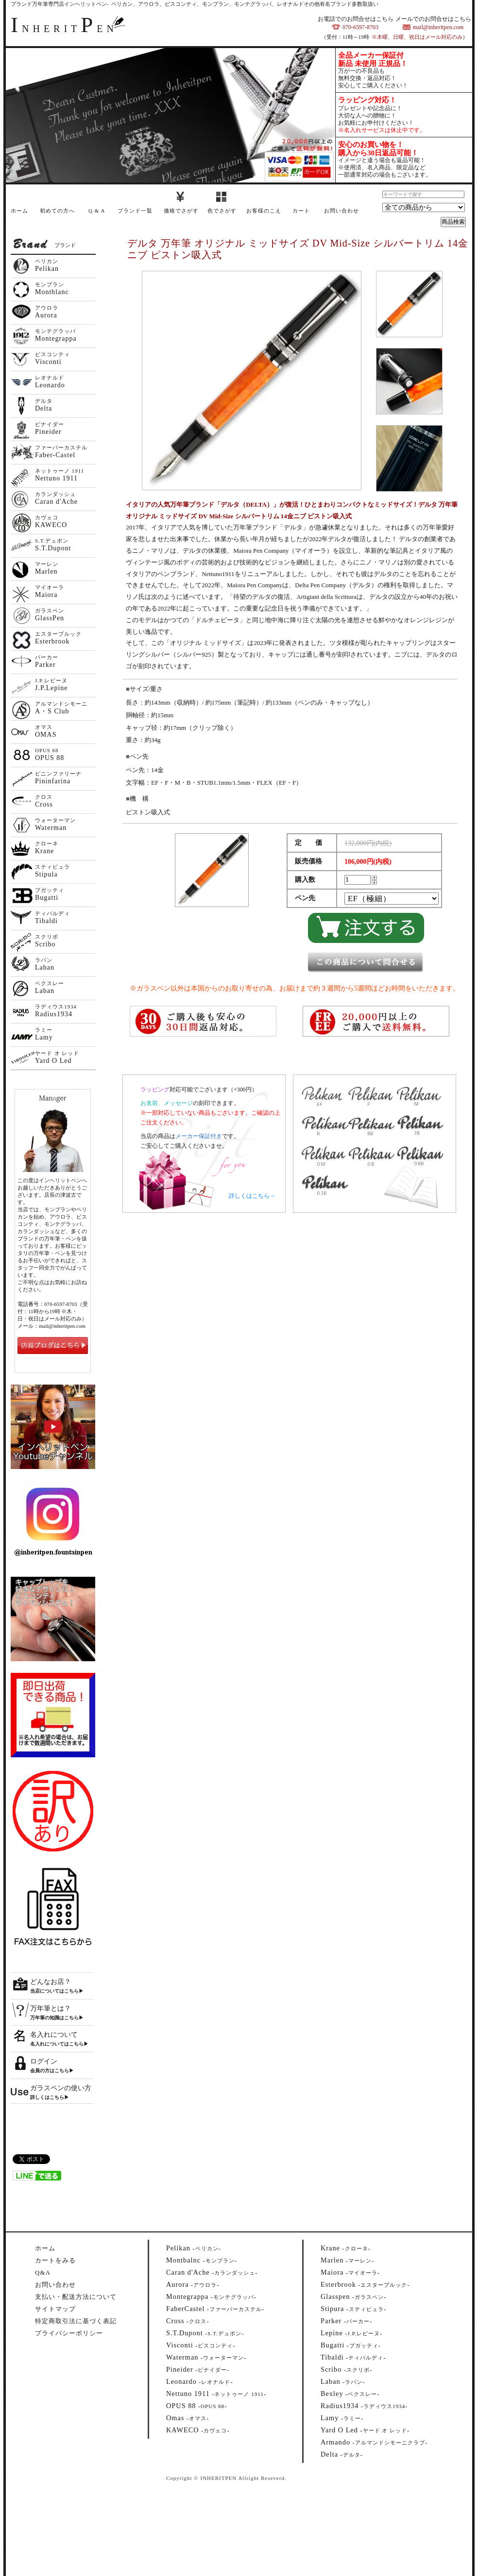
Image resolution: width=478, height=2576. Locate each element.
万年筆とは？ (50, 2008)
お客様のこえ (263, 211)
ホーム (19, 211)
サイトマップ (55, 2308)
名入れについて (54, 2034)
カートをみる (55, 2260)
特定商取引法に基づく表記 (76, 2321)
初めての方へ (57, 211)
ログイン (43, 2061)
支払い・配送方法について (76, 2296)
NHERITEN (64, 28)
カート (301, 211)
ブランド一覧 (135, 211)
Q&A (43, 2272)
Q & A (96, 211)
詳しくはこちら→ (252, 1195)
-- (193, 2248)
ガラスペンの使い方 (60, 2088)
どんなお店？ (50, 1981)
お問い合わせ (341, 211)
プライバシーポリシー (69, 2333)
